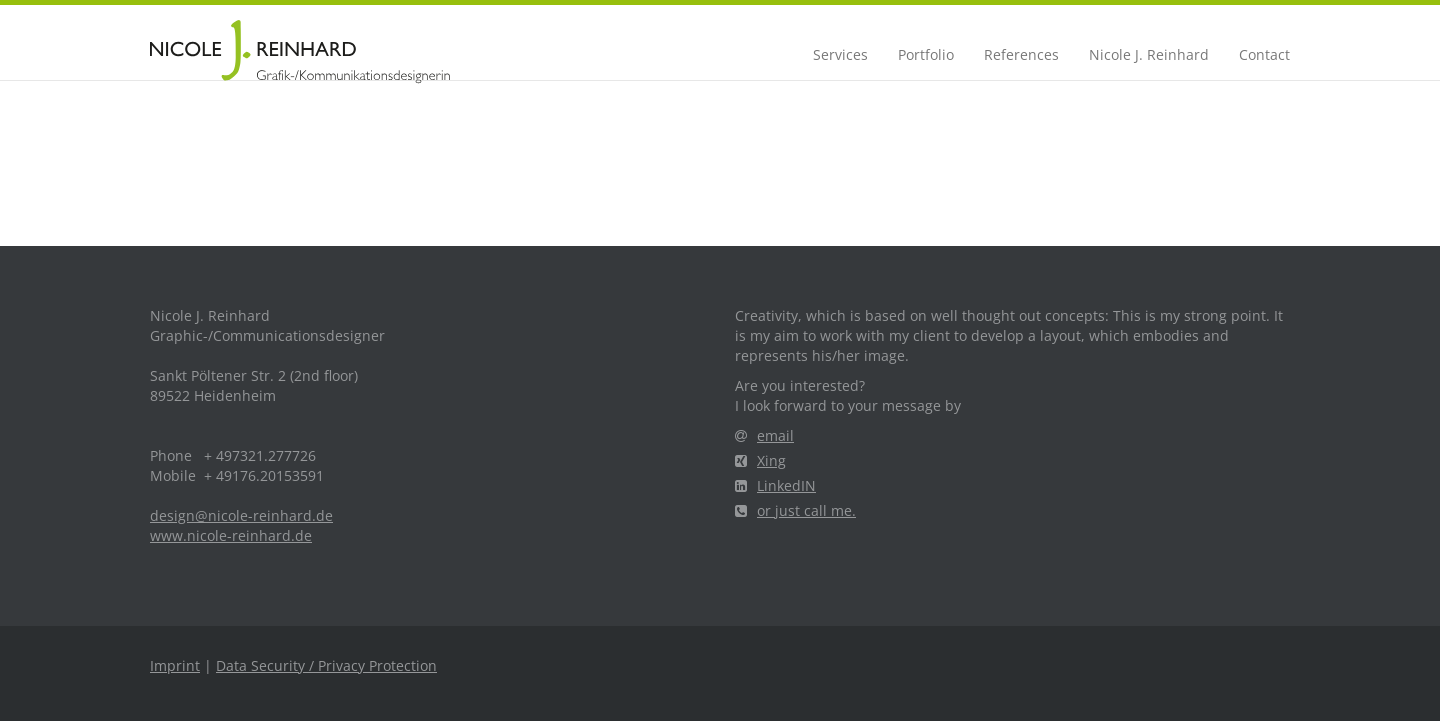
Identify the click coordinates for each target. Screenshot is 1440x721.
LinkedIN (775, 485)
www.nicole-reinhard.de (231, 535)
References (1021, 54)
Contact (1264, 54)
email (764, 435)
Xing (760, 460)
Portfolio (926, 54)
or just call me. (795, 510)
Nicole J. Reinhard (1149, 54)
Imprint (175, 665)
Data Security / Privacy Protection (326, 665)
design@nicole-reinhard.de (241, 515)
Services (840, 54)
